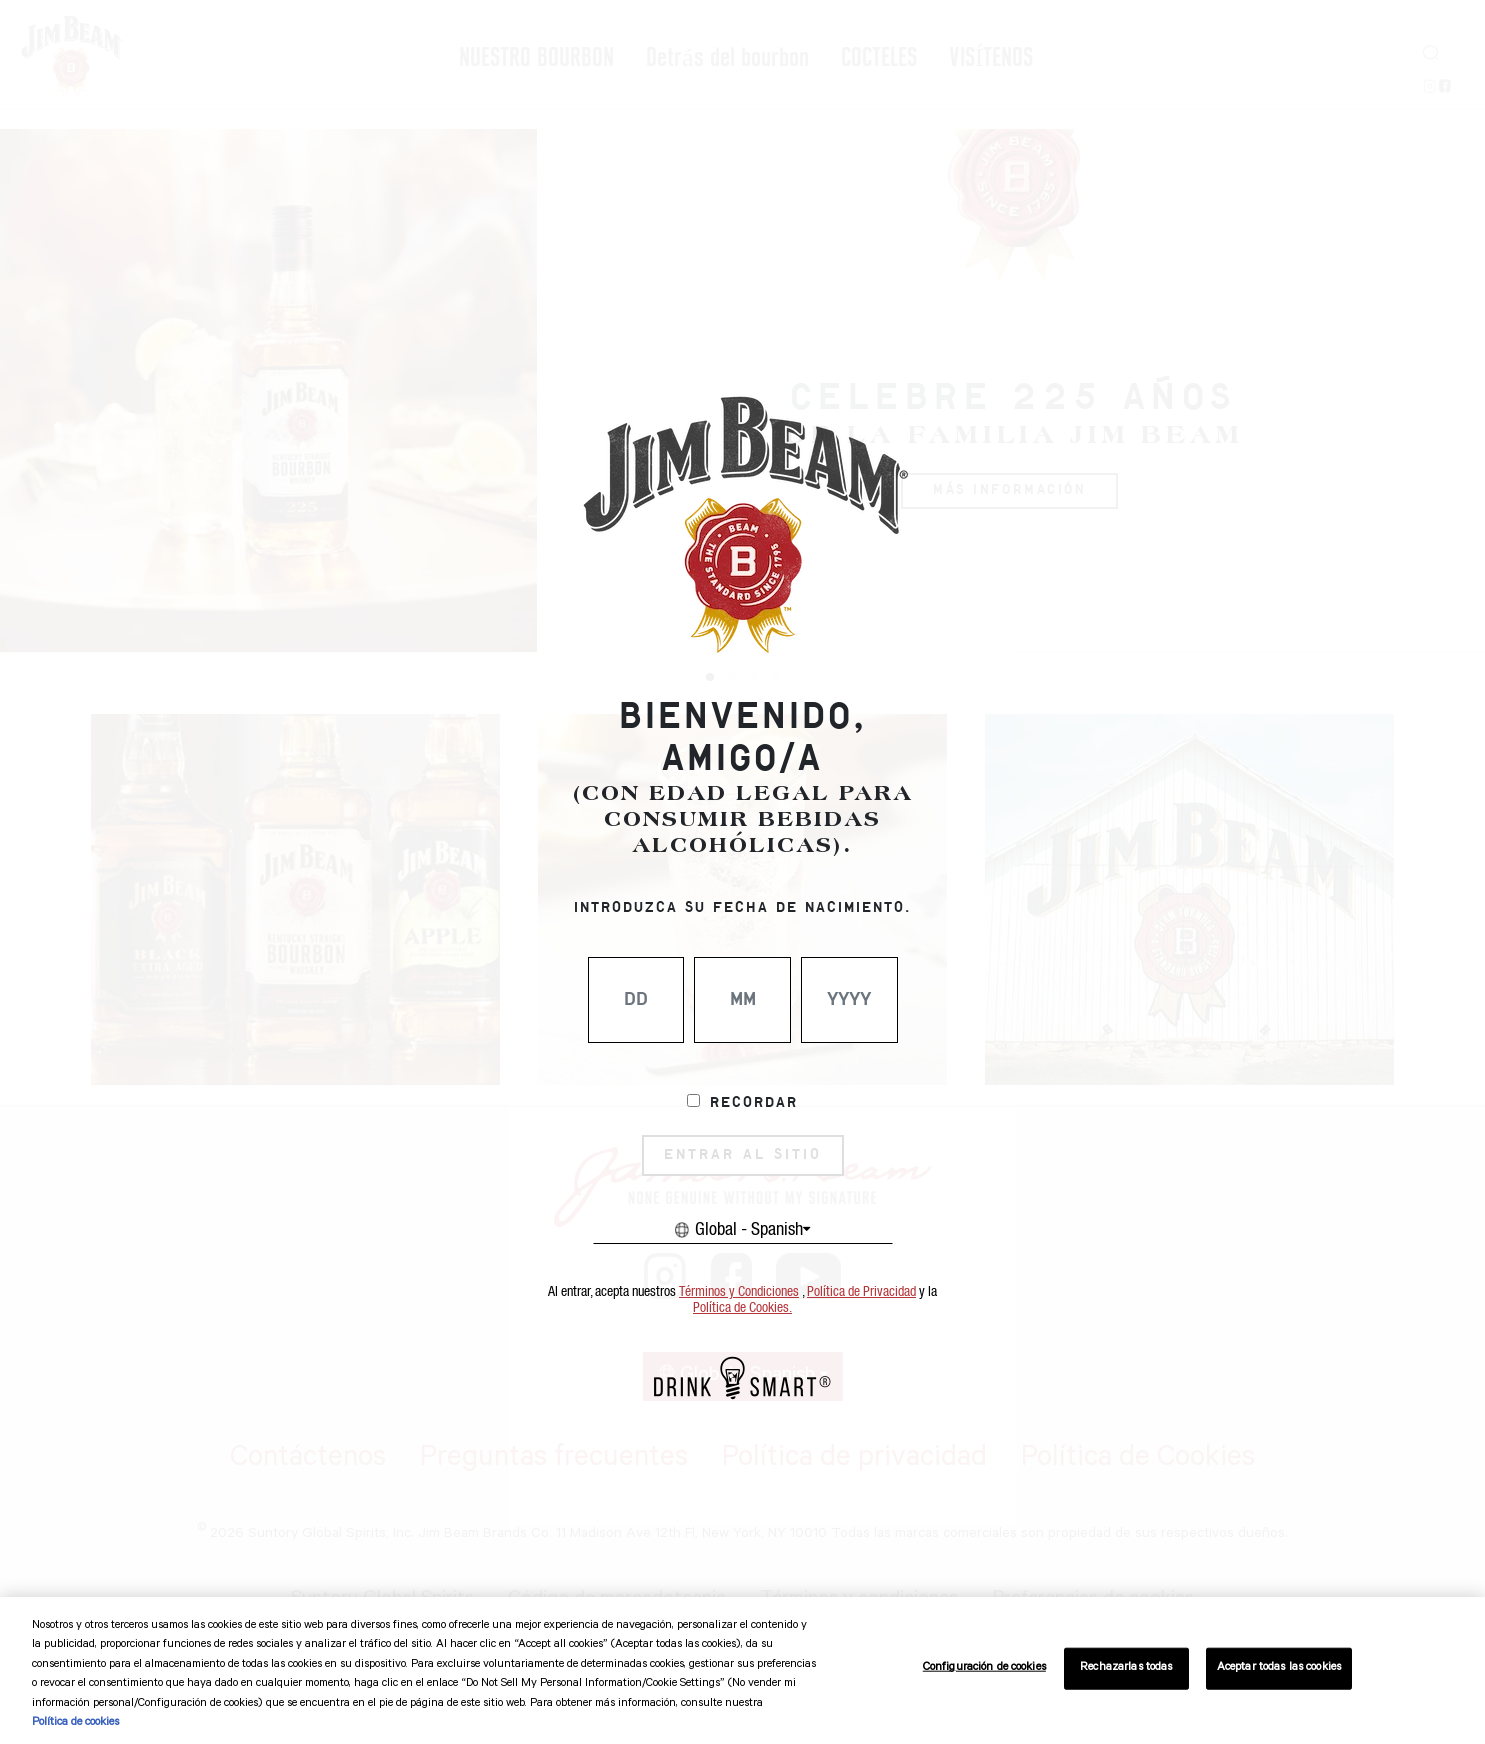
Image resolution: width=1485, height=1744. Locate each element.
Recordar (754, 1103)
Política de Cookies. (742, 1308)
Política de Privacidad (861, 1292)
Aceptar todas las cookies (1279, 1668)
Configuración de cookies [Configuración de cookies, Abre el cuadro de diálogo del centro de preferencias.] (984, 1668)
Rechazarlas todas (1126, 1668)
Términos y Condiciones (739, 1292)
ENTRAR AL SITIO (743, 1155)
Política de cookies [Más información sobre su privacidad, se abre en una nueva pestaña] (75, 1723)
